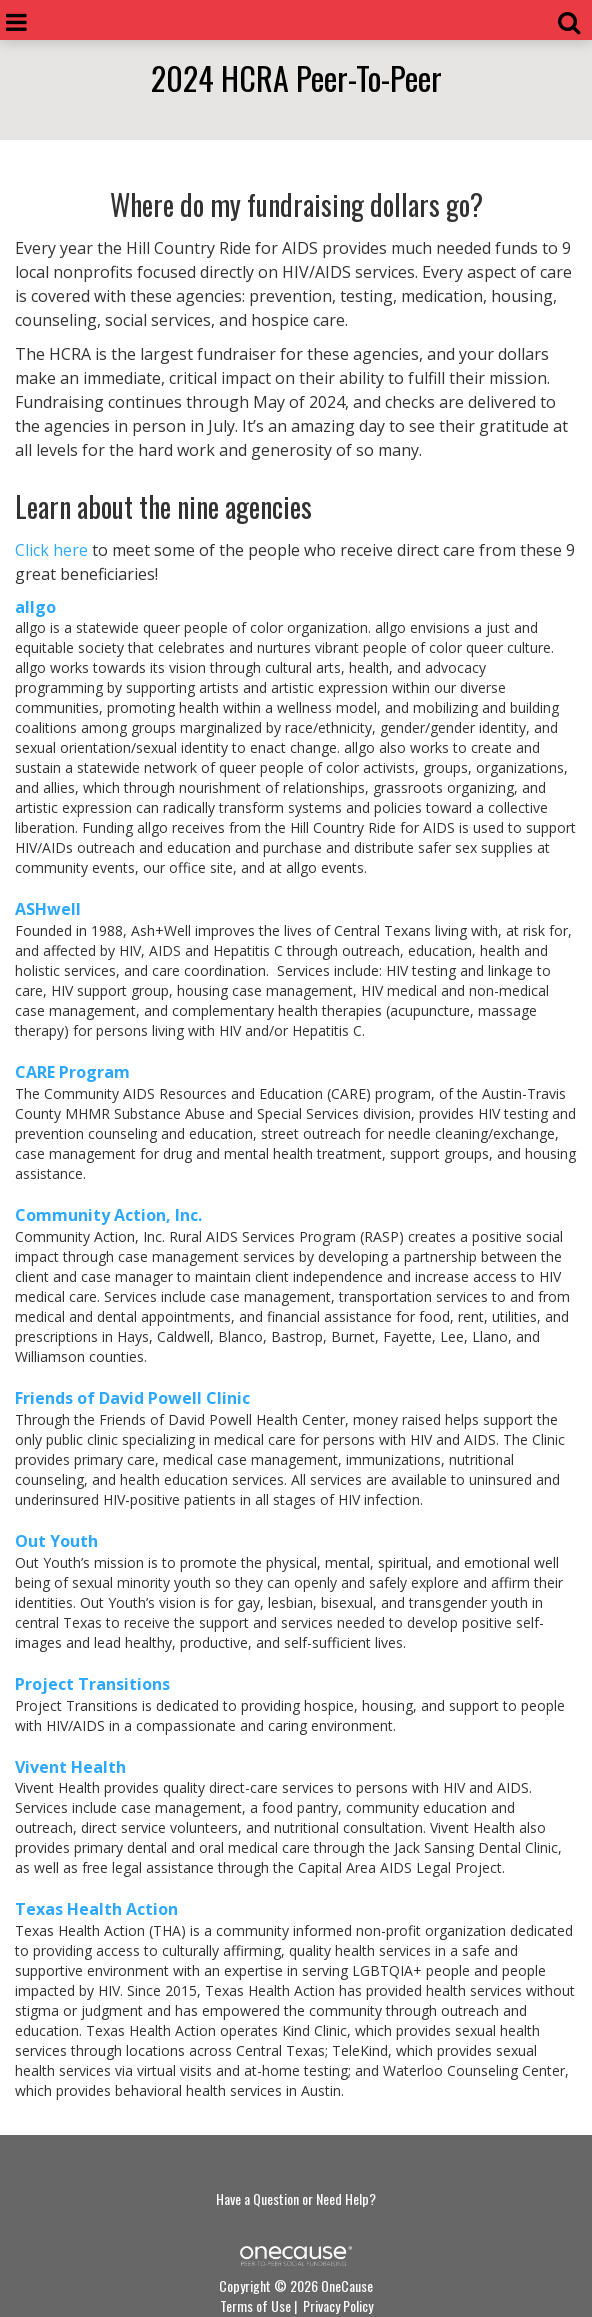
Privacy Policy (338, 2305)
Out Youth (58, 1541)
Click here (51, 550)
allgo (35, 607)
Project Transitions (92, 1684)
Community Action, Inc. (108, 1215)
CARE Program (72, 1072)
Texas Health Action (98, 1909)
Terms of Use (255, 2305)
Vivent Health (70, 1767)
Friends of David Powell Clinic (132, 1398)
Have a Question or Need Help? (296, 2198)
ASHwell (48, 909)
